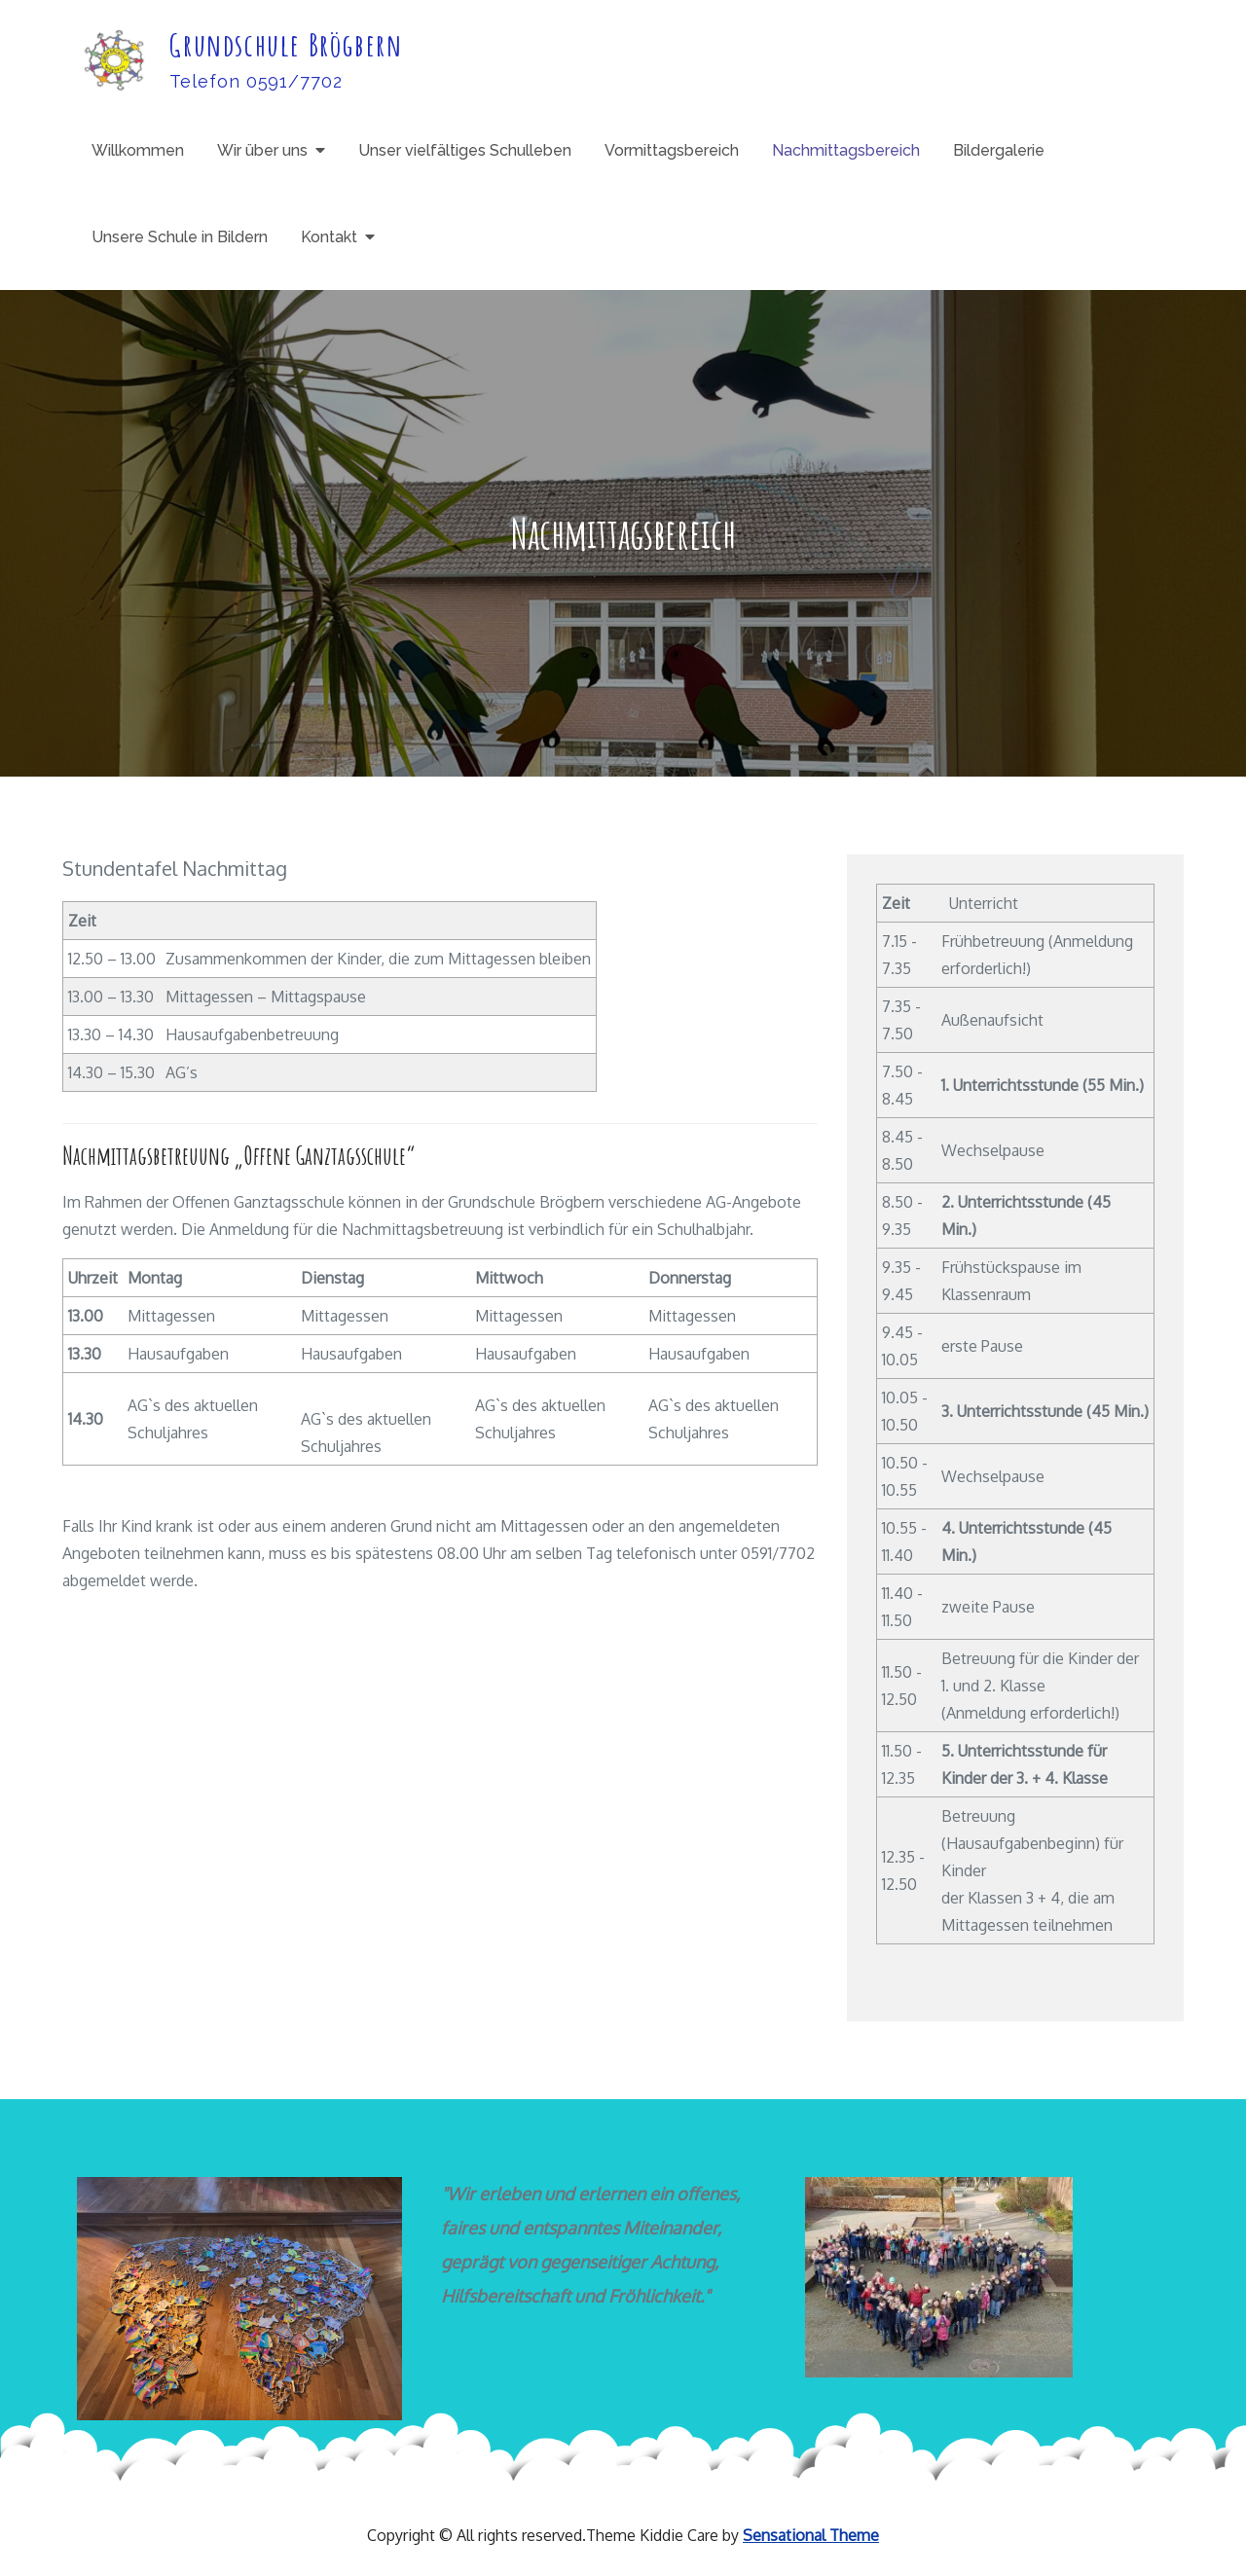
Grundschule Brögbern (285, 44)
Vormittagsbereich (672, 150)
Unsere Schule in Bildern (180, 237)
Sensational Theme (811, 2535)
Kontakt (329, 237)
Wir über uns (262, 150)
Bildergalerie (998, 150)
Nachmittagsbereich (846, 150)
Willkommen (138, 150)
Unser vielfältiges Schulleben (464, 150)
